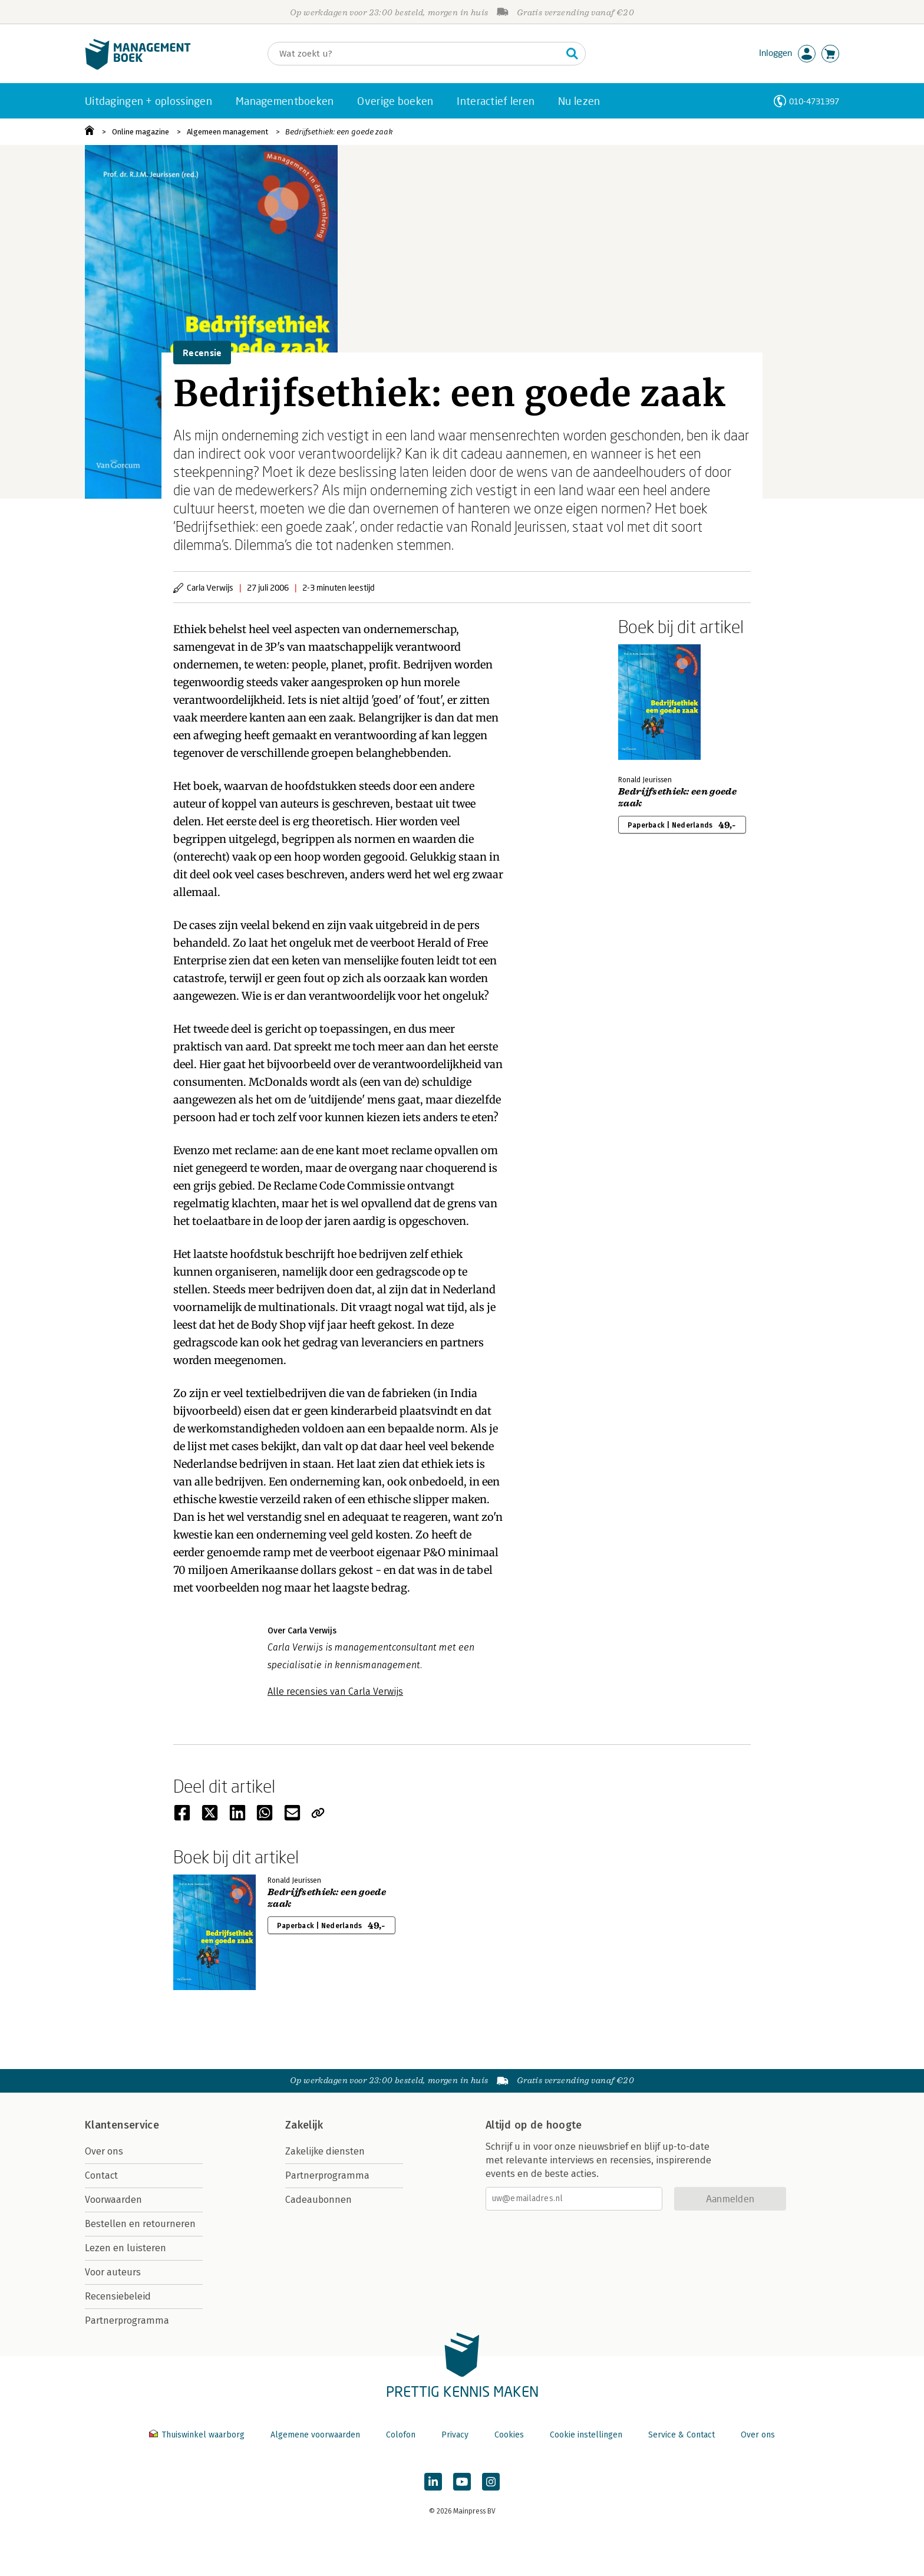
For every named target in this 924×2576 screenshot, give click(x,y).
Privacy (454, 2435)
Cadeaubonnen (318, 2199)
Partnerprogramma (127, 2320)
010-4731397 (814, 101)
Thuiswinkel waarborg (198, 2435)
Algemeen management (227, 131)
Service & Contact (681, 2435)
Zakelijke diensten (325, 2151)
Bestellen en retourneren (140, 2223)
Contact (101, 2175)
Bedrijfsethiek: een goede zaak (338, 131)
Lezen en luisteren (125, 2248)
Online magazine (140, 131)
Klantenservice (122, 2125)
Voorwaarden (113, 2199)
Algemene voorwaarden (315, 2435)
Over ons (104, 2151)
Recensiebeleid (118, 2296)
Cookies (509, 2435)
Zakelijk (304, 2125)
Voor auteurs (113, 2272)
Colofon (400, 2435)
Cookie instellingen (586, 2435)
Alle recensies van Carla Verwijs (335, 1691)
